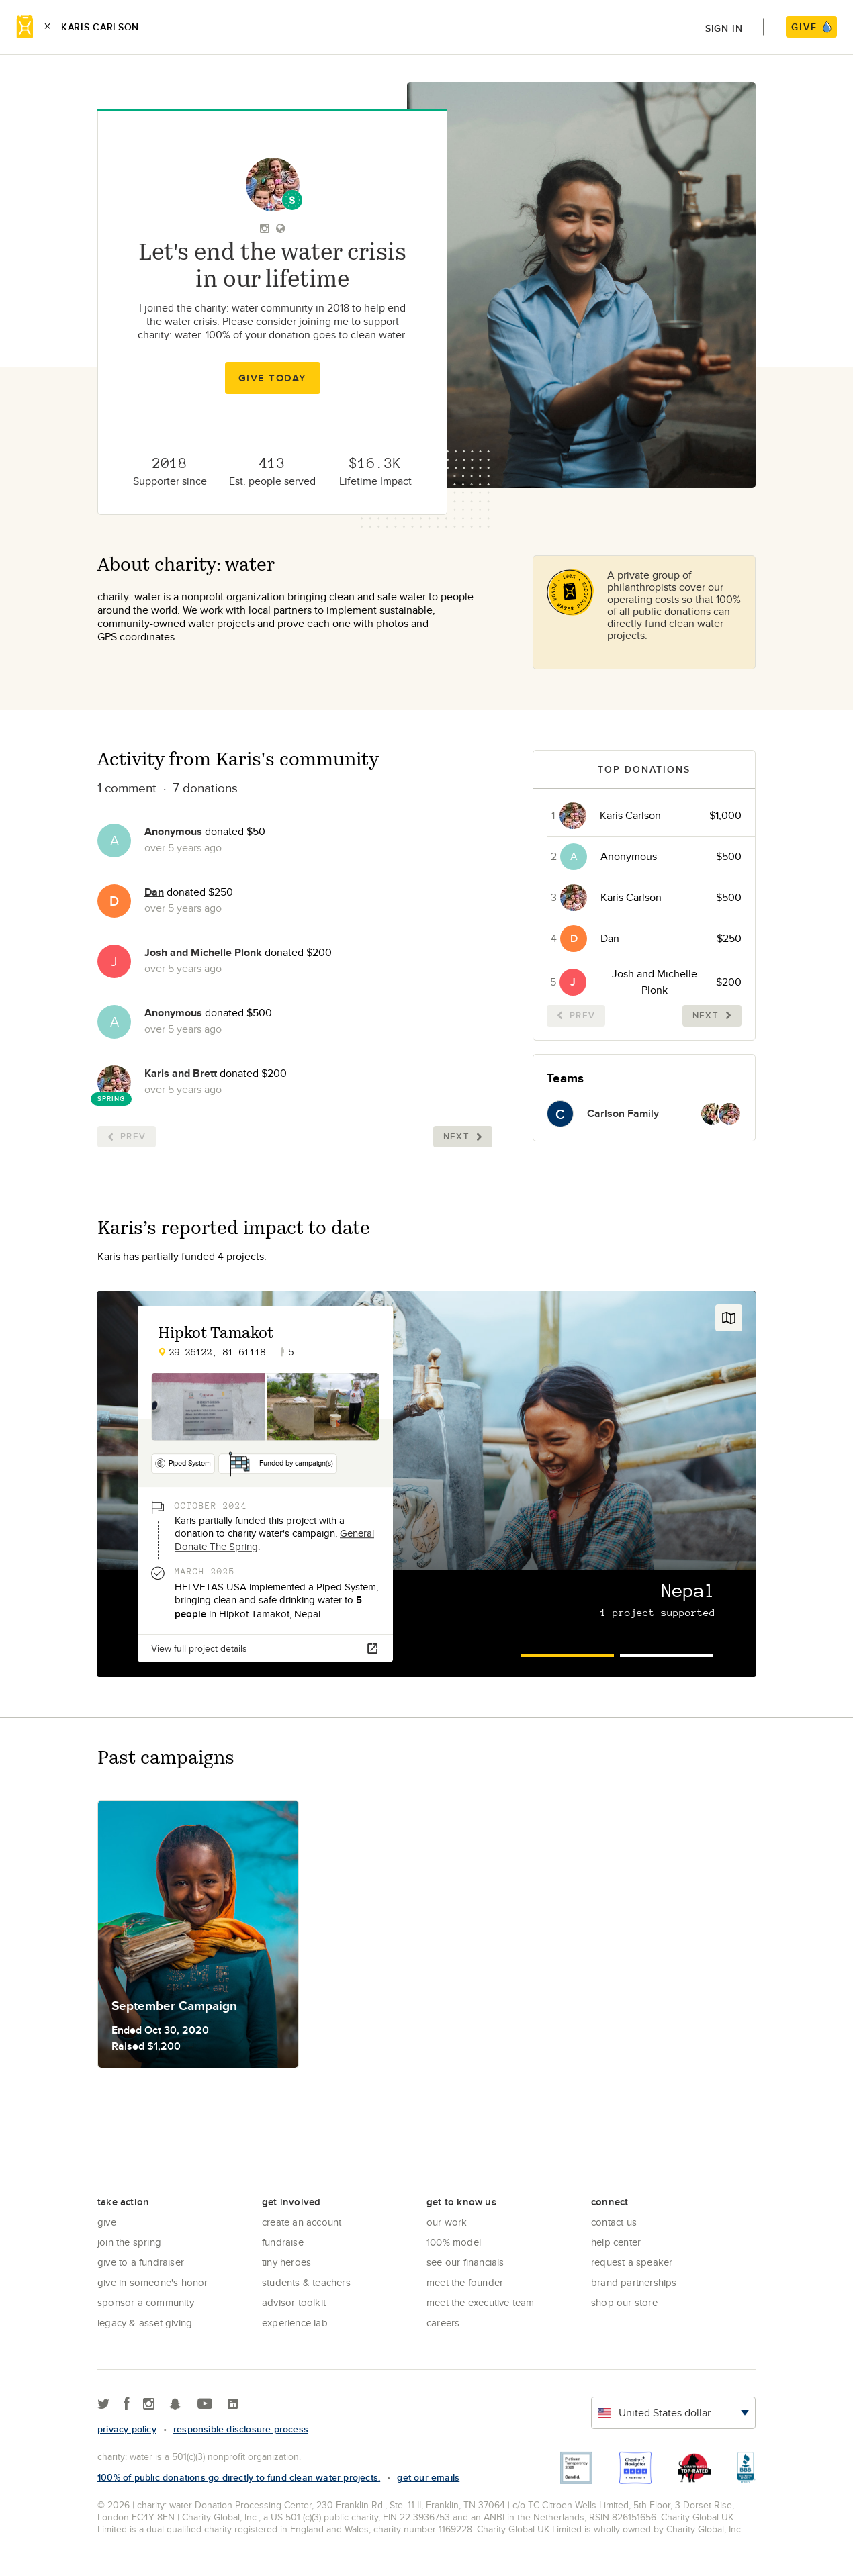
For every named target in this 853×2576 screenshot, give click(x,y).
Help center (616, 2242)
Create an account (301, 2222)
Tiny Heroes (286, 2262)
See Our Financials (465, 2262)
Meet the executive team (480, 2302)
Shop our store (624, 2302)
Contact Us (614, 2222)
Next (462, 1136)
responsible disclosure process (240, 2429)
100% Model (453, 2242)
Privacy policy (126, 2429)
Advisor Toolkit (294, 2302)
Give (106, 2222)
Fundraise (283, 2242)
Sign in (724, 28)
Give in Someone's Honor (152, 2282)
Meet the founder (464, 2282)
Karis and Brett (180, 1073)
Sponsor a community (145, 2302)
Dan (154, 892)
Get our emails (428, 2477)
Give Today (272, 378)
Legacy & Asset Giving (144, 2323)
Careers (442, 2323)
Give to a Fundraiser (140, 2262)
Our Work (446, 2222)
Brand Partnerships (634, 2282)
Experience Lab (295, 2323)
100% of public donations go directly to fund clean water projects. (238, 2477)
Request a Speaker (631, 2262)
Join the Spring (129, 2242)
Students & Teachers (306, 2282)
